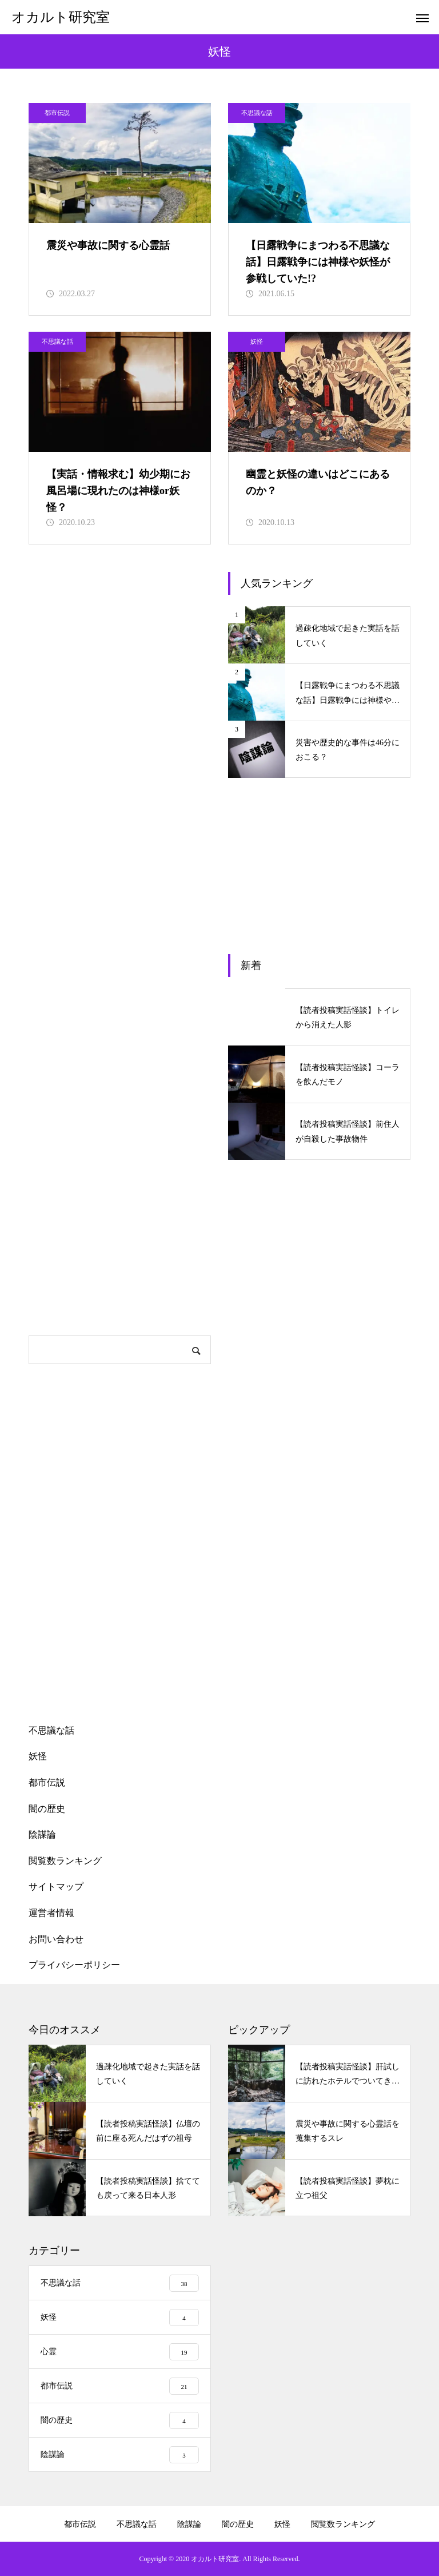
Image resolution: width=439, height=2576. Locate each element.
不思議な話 (257, 112)
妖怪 (256, 341)
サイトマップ (56, 1886)
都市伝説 (57, 112)
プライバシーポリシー (74, 1965)
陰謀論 (42, 1834)
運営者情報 (51, 1913)
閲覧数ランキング (65, 1861)
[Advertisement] (120, 743)
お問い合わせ (56, 1939)
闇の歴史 (47, 1809)
